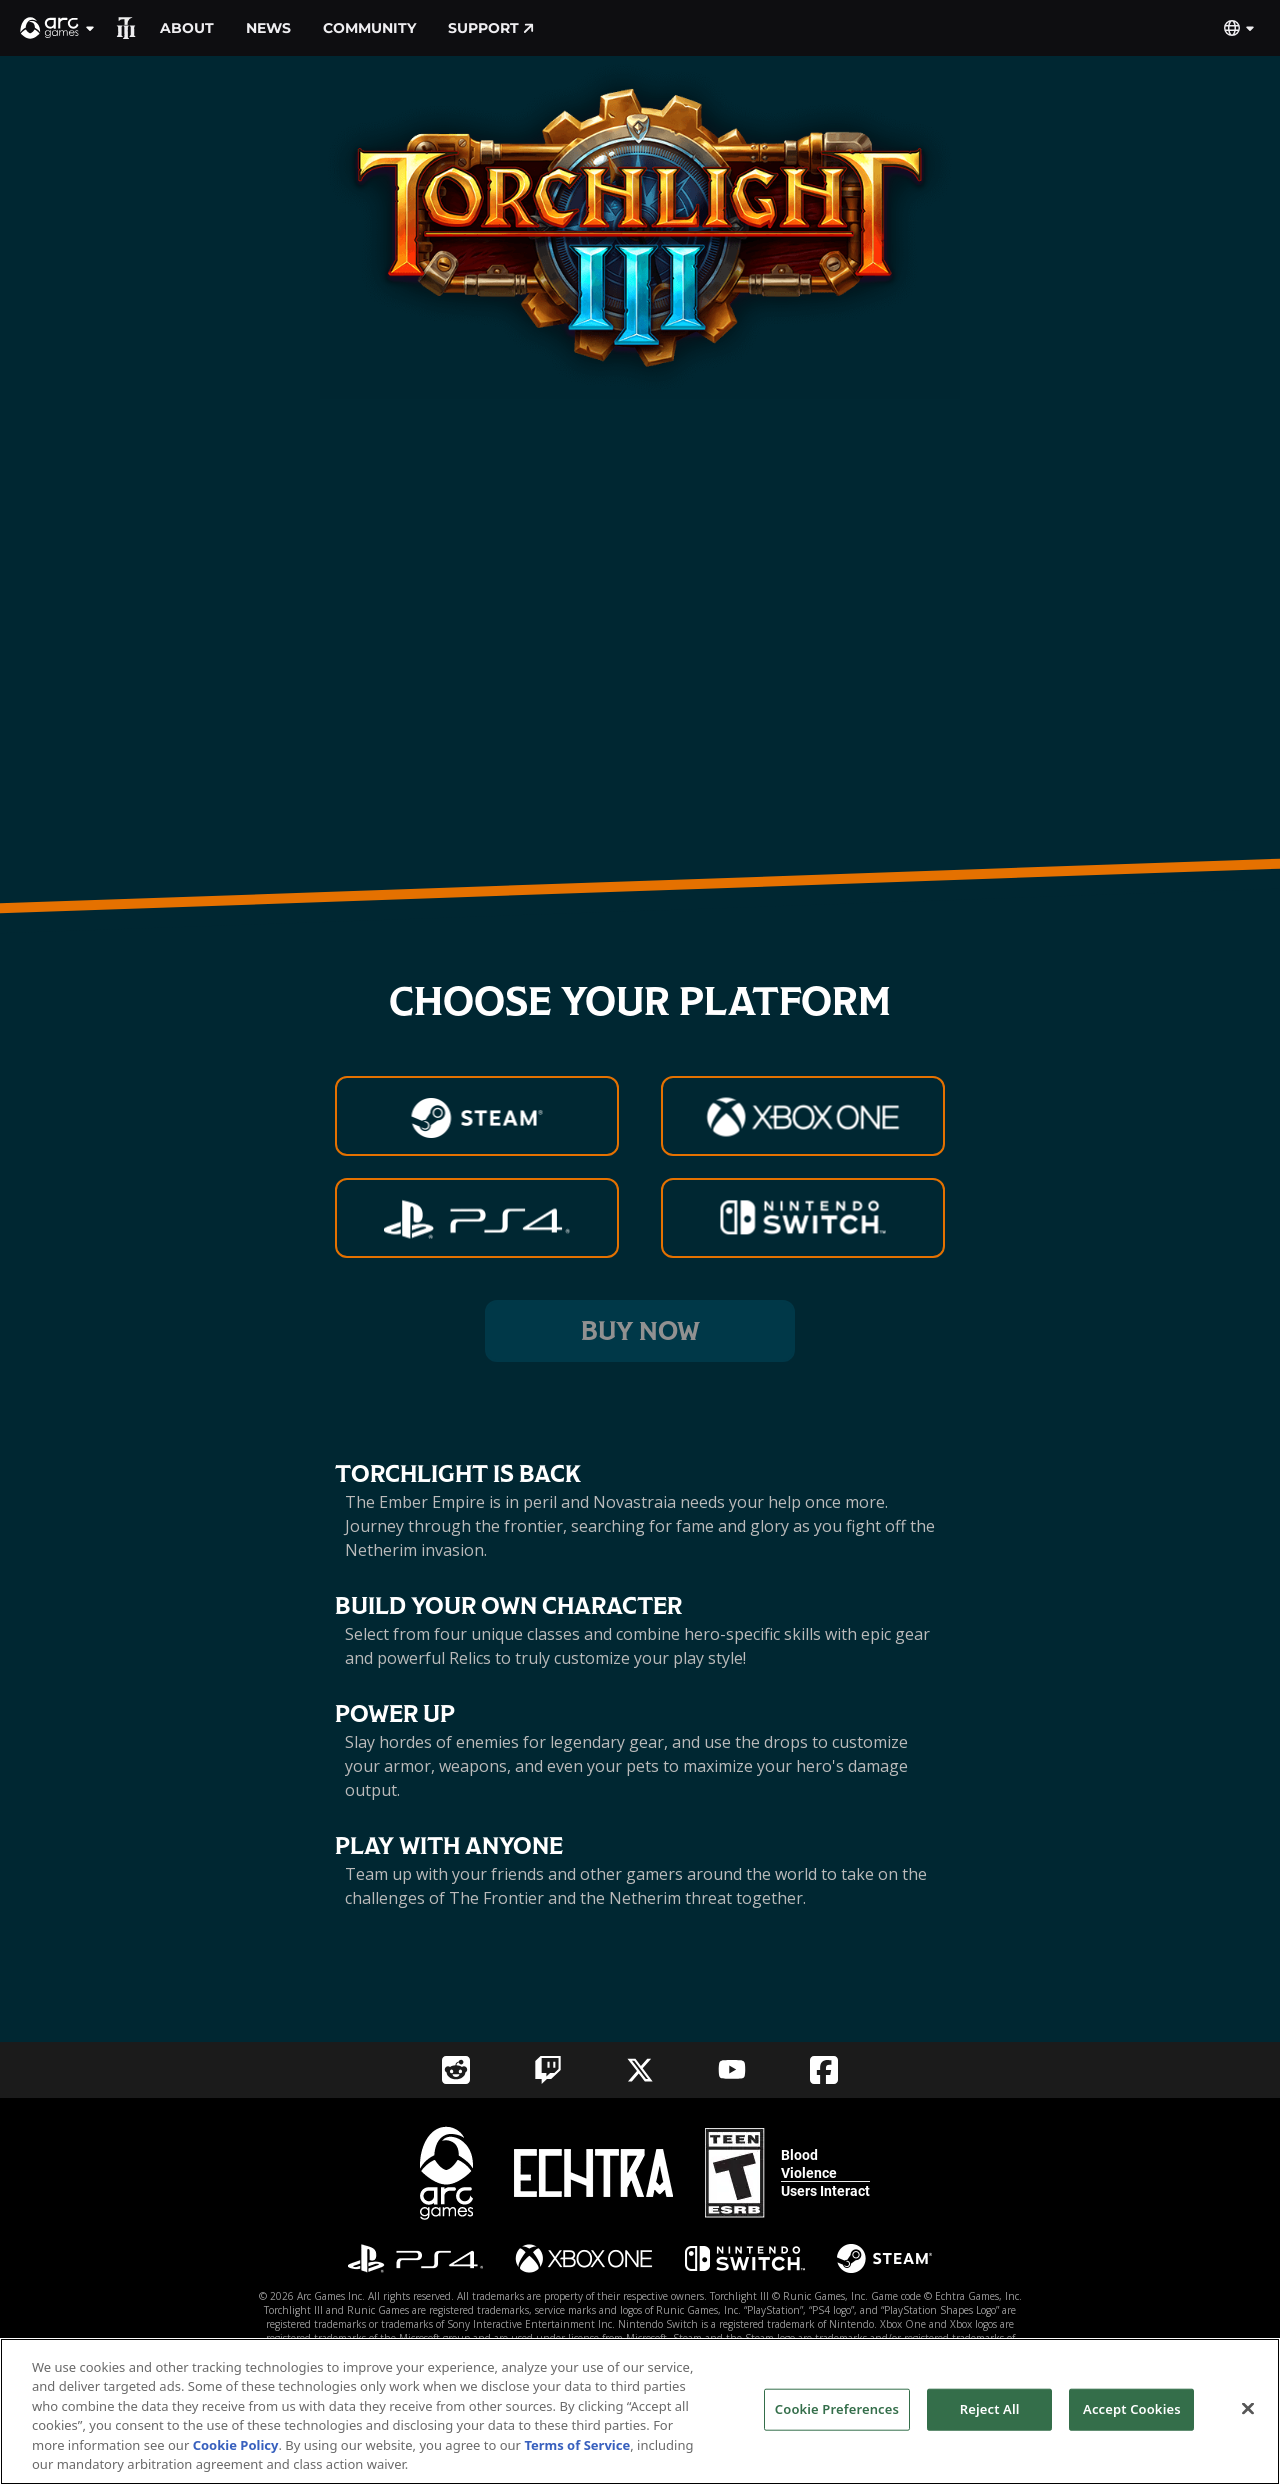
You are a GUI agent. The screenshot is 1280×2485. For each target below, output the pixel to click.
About (187, 28)
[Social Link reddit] (456, 2070)
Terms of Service (577, 2445)
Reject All (990, 2409)
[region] (640, 2411)
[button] (58, 28)
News (268, 28)
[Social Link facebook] (824, 2070)
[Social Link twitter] (640, 2070)
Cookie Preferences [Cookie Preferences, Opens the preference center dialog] (837, 2409)
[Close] (1248, 2409)
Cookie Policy (236, 2445)
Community (369, 28)
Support (491, 28)
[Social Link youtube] (732, 2069)
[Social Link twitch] (548, 2070)
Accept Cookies (1132, 2409)
